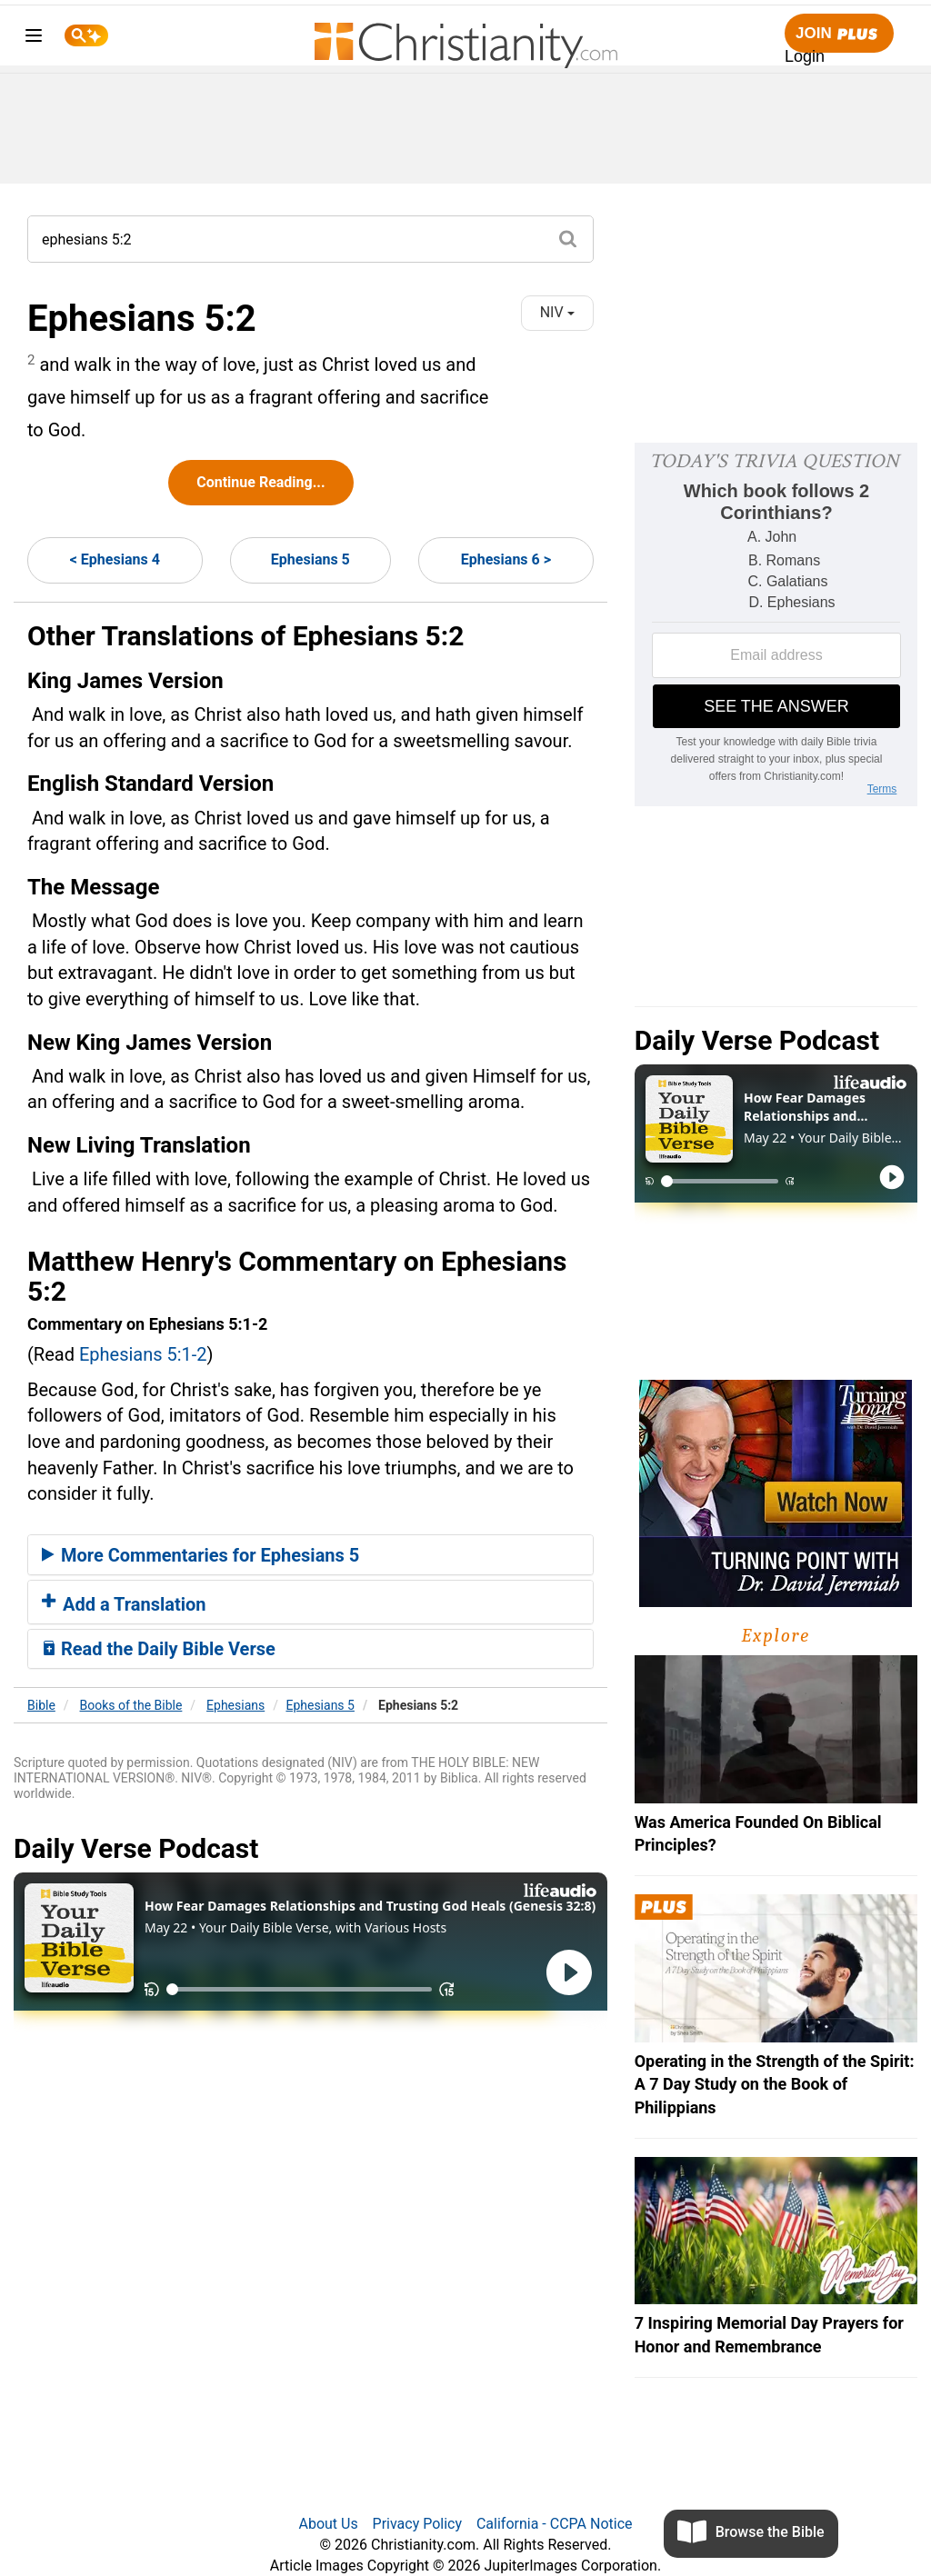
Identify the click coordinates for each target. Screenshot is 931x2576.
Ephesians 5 (310, 559)
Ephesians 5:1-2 (143, 1354)
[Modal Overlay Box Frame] (776, 624)
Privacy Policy (418, 2523)
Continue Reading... (260, 482)
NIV (557, 312)
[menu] (34, 38)
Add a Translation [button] (124, 1604)
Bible (41, 1705)
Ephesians (235, 1705)
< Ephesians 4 (115, 559)
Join (839, 34)
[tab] (310, 1555)
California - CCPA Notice (554, 2523)
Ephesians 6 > (506, 559)
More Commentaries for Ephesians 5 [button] (200, 1555)
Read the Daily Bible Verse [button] (158, 1649)
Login (805, 56)
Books (131, 1705)
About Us (327, 2523)
